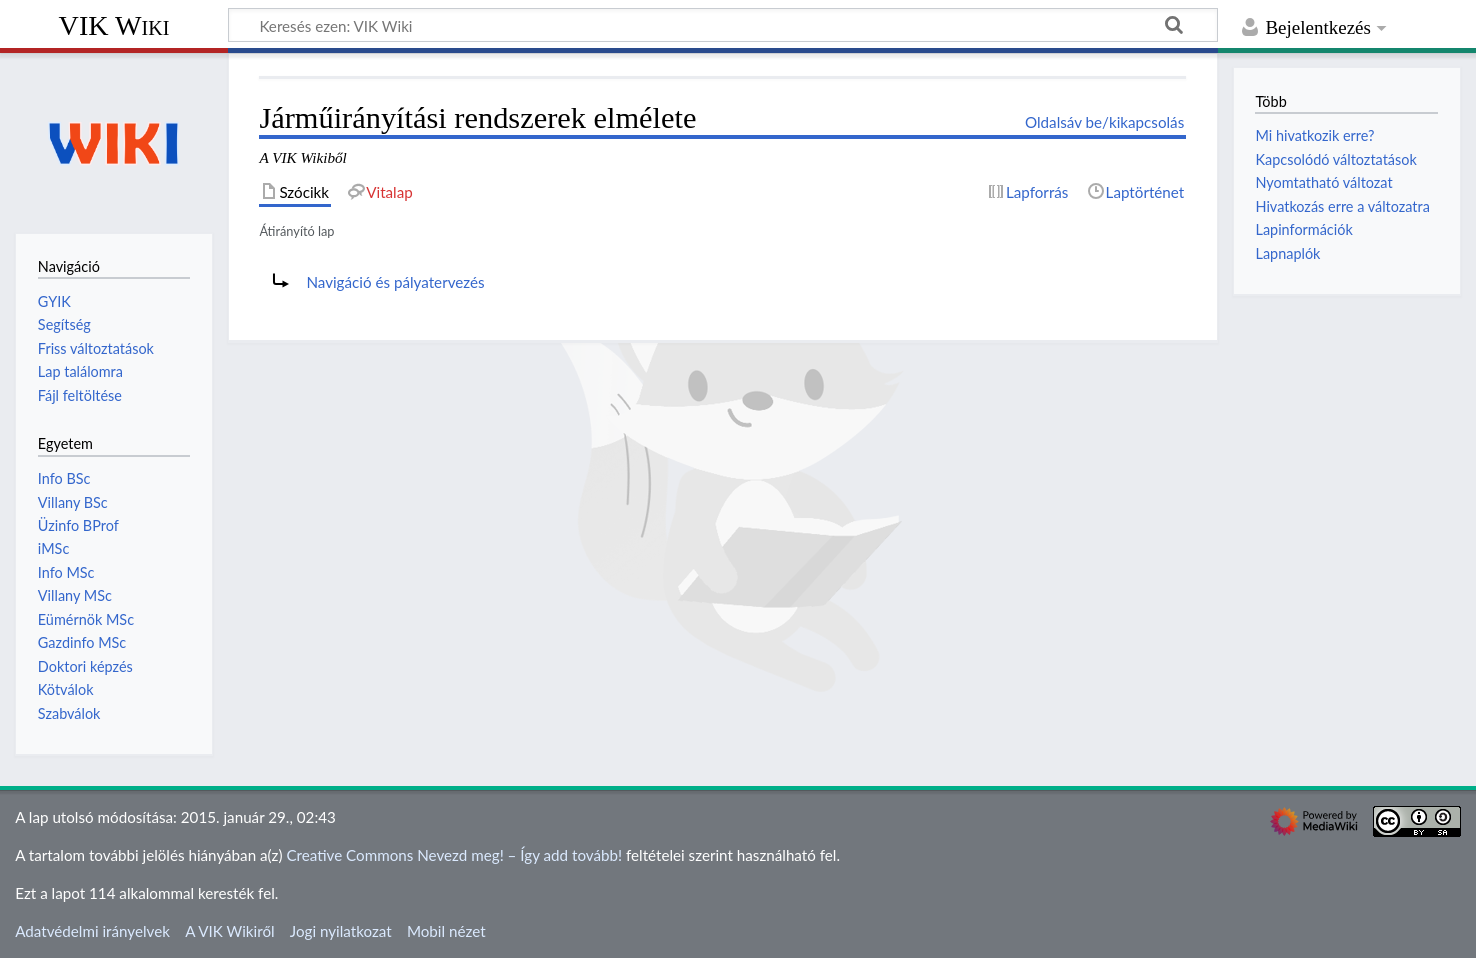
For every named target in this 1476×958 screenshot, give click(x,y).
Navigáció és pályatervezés (395, 282)
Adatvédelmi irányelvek (92, 931)
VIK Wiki (114, 25)
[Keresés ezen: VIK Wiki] (723, 25)
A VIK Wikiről (229, 931)
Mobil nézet (446, 931)
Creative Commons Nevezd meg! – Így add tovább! (454, 855)
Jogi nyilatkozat (341, 931)
